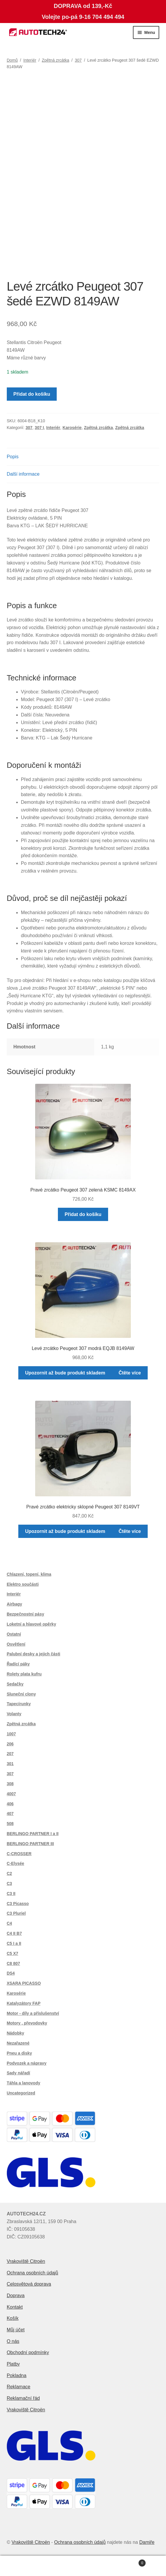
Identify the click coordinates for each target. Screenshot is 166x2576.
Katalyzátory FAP (23, 2003)
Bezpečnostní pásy (25, 1614)
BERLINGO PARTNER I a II (33, 1833)
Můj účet (16, 2329)
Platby (13, 2363)
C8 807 (13, 1963)
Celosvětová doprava (29, 2284)
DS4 (11, 1973)
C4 (9, 1923)
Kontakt (15, 2307)
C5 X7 (12, 1953)
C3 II (11, 1893)
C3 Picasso (18, 1903)
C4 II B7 (14, 1933)
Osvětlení (16, 1644)
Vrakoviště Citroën (26, 2261)
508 (10, 1823)
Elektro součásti (23, 1584)
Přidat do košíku (31, 394)
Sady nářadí (18, 2073)
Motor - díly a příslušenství (33, 2013)
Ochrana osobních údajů (32, 2272)
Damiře (146, 2542)
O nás (13, 2341)
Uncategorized (21, 2093)
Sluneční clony (21, 1694)
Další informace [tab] (23, 474)
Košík (13, 2318)
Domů (12, 60)
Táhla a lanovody (23, 2083)
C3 (9, 1883)
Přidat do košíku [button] (83, 1214)
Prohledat (82, 2566)
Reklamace (18, 2386)
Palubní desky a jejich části (33, 1654)
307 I (39, 427)
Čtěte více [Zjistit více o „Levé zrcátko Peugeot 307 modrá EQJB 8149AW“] (129, 1372)
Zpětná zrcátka (55, 60)
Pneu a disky (19, 2053)
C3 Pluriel (16, 1913)
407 (10, 1813)
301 (10, 1763)
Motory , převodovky (27, 2023)
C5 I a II (14, 1943)
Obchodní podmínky (28, 2352)
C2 (9, 1873)
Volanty (14, 1713)
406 (10, 1803)
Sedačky (15, 1684)
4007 (11, 1793)
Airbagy (14, 1604)
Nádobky (15, 2033)
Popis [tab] (13, 456)
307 (78, 60)
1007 (11, 1733)
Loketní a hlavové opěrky (31, 1624)
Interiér (29, 60)
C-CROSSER (19, 1853)
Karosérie (72, 427)
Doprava (16, 2295)
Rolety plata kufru (24, 1674)
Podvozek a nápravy (27, 2063)
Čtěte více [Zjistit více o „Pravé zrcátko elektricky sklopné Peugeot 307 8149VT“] (129, 1531)
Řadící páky (18, 1664)
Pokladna (17, 2375)
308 (10, 1783)
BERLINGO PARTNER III (30, 1843)
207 (10, 1753)
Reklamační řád (23, 2398)
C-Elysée (15, 1863)
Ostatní (14, 1634)
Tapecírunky (19, 1703)
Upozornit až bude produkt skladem (65, 1372)
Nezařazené (18, 2043)
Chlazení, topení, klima (29, 1574)
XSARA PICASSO (24, 1983)
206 (10, 1744)
